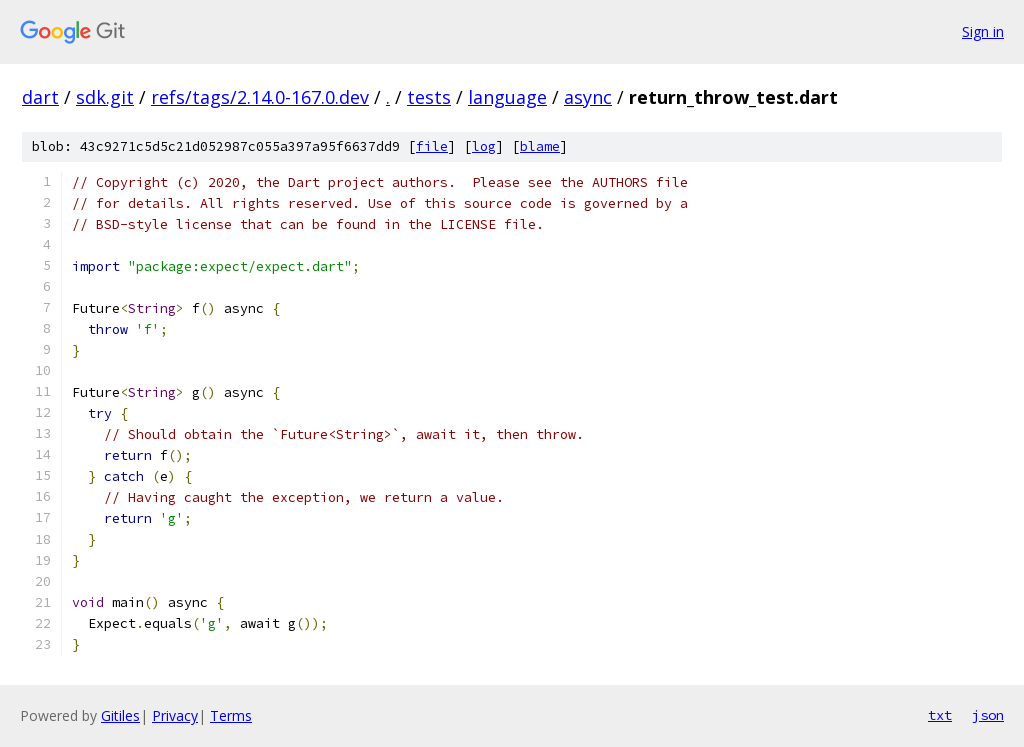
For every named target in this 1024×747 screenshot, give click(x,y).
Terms (231, 715)
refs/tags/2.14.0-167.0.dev (260, 97)
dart (40, 97)
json (988, 715)
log (484, 146)
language (507, 97)
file (432, 146)
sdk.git (105, 97)
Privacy (175, 715)
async (588, 97)
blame (540, 146)
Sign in (983, 31)
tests (429, 97)
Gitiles (120, 715)
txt (940, 715)
